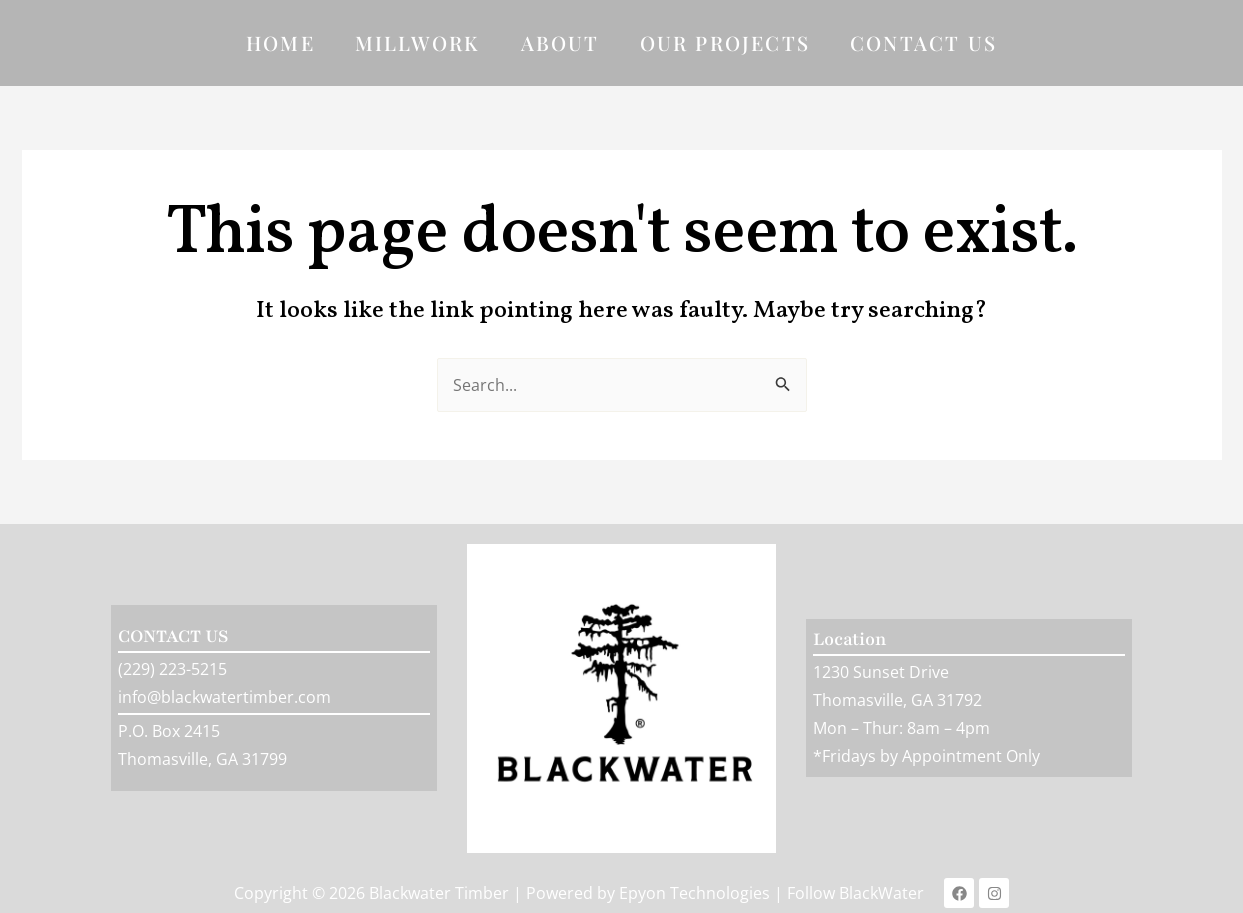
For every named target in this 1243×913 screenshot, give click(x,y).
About (560, 42)
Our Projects (725, 42)
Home (280, 42)
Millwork (418, 42)
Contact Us (923, 42)
